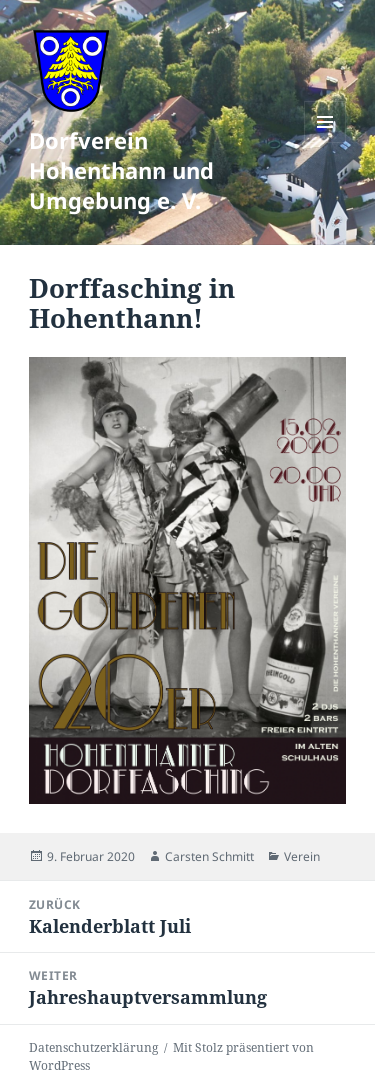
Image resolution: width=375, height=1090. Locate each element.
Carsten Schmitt (209, 856)
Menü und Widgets (325, 142)
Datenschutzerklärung (93, 1047)
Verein (302, 856)
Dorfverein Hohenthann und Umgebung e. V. (121, 170)
